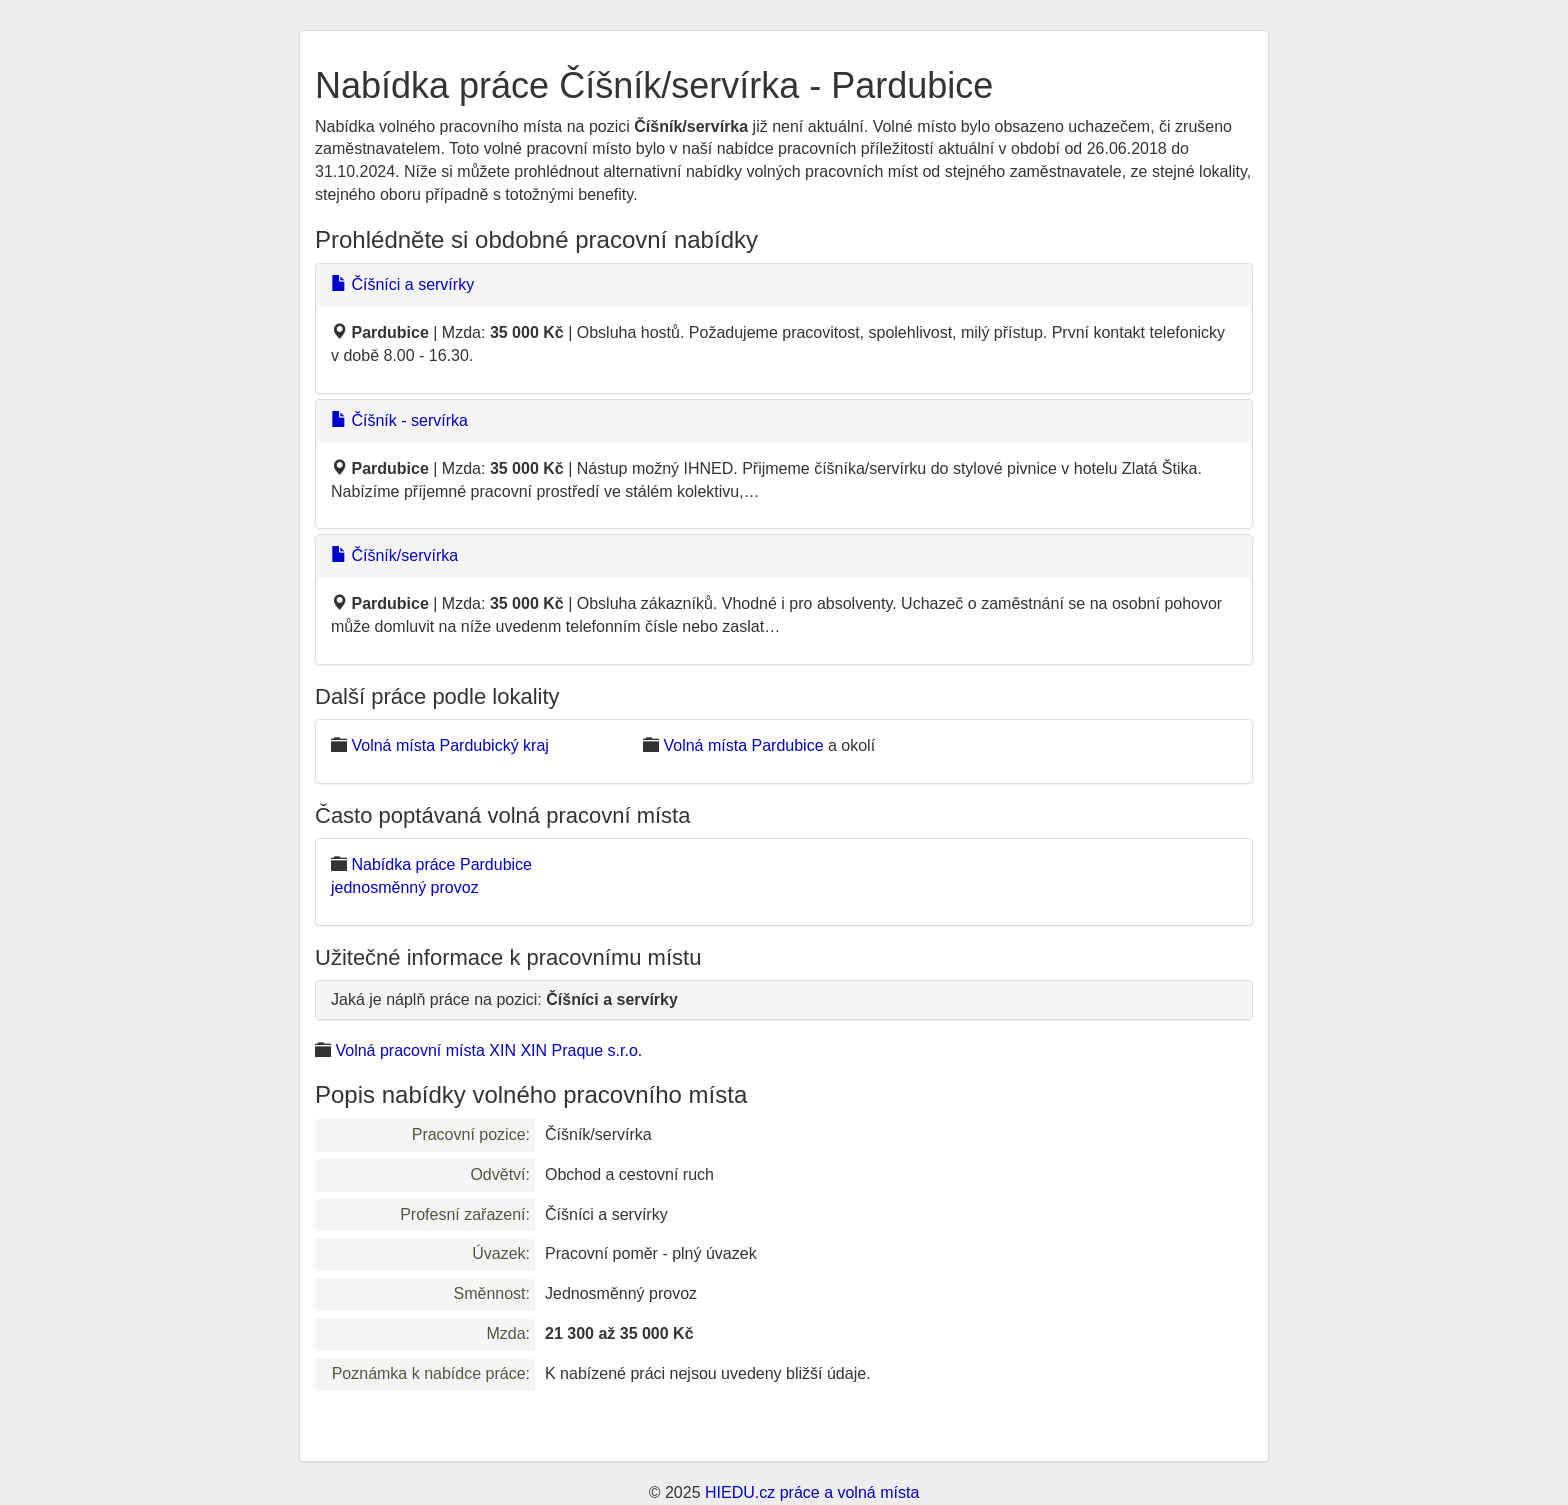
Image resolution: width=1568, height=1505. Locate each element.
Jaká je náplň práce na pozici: (504, 999)
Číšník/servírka (394, 555)
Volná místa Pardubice (743, 745)
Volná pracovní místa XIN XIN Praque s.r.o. (488, 1050)
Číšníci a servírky (402, 284)
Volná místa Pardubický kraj (449, 745)
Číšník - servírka (399, 420)
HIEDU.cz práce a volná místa (812, 1492)
